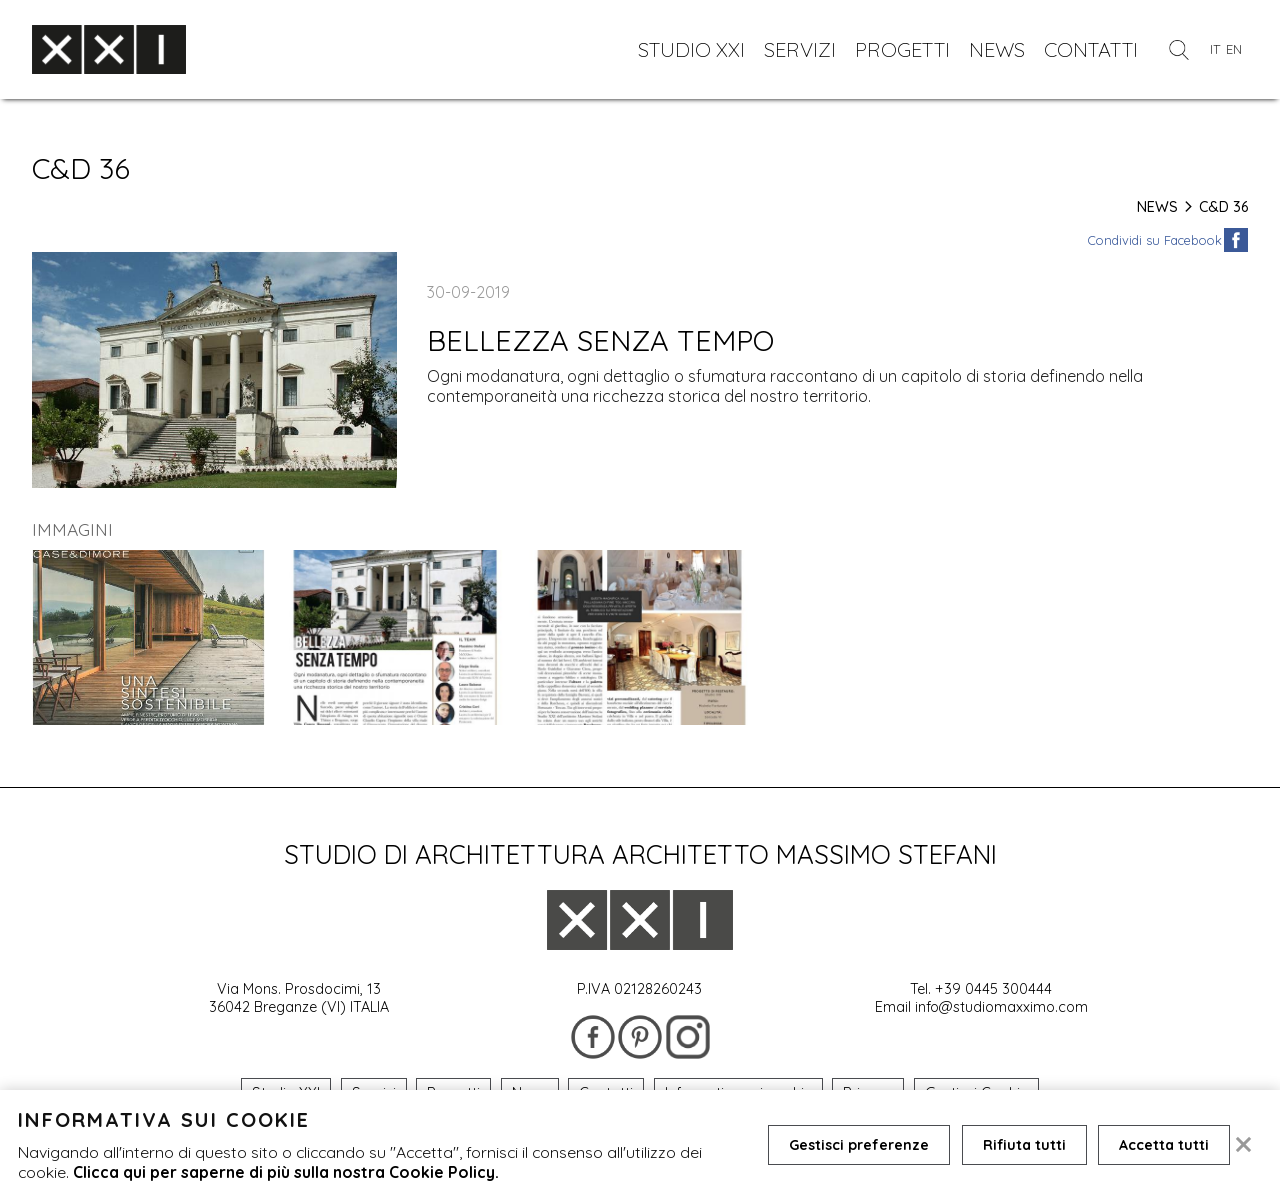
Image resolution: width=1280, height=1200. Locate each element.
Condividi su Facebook (1155, 240)
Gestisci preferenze (859, 1145)
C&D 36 (1223, 207)
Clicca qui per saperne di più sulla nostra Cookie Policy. (286, 1172)
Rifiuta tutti (1024, 1145)
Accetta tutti (1165, 1145)
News (1166, 207)
